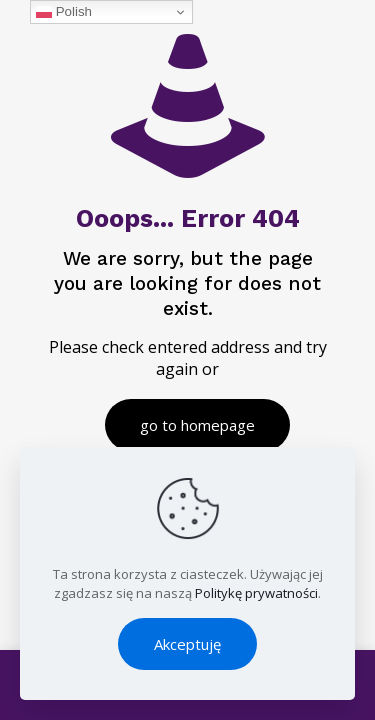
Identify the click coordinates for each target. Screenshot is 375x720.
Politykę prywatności (256, 593)
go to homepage (197, 425)
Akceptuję (187, 644)
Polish (64, 12)
